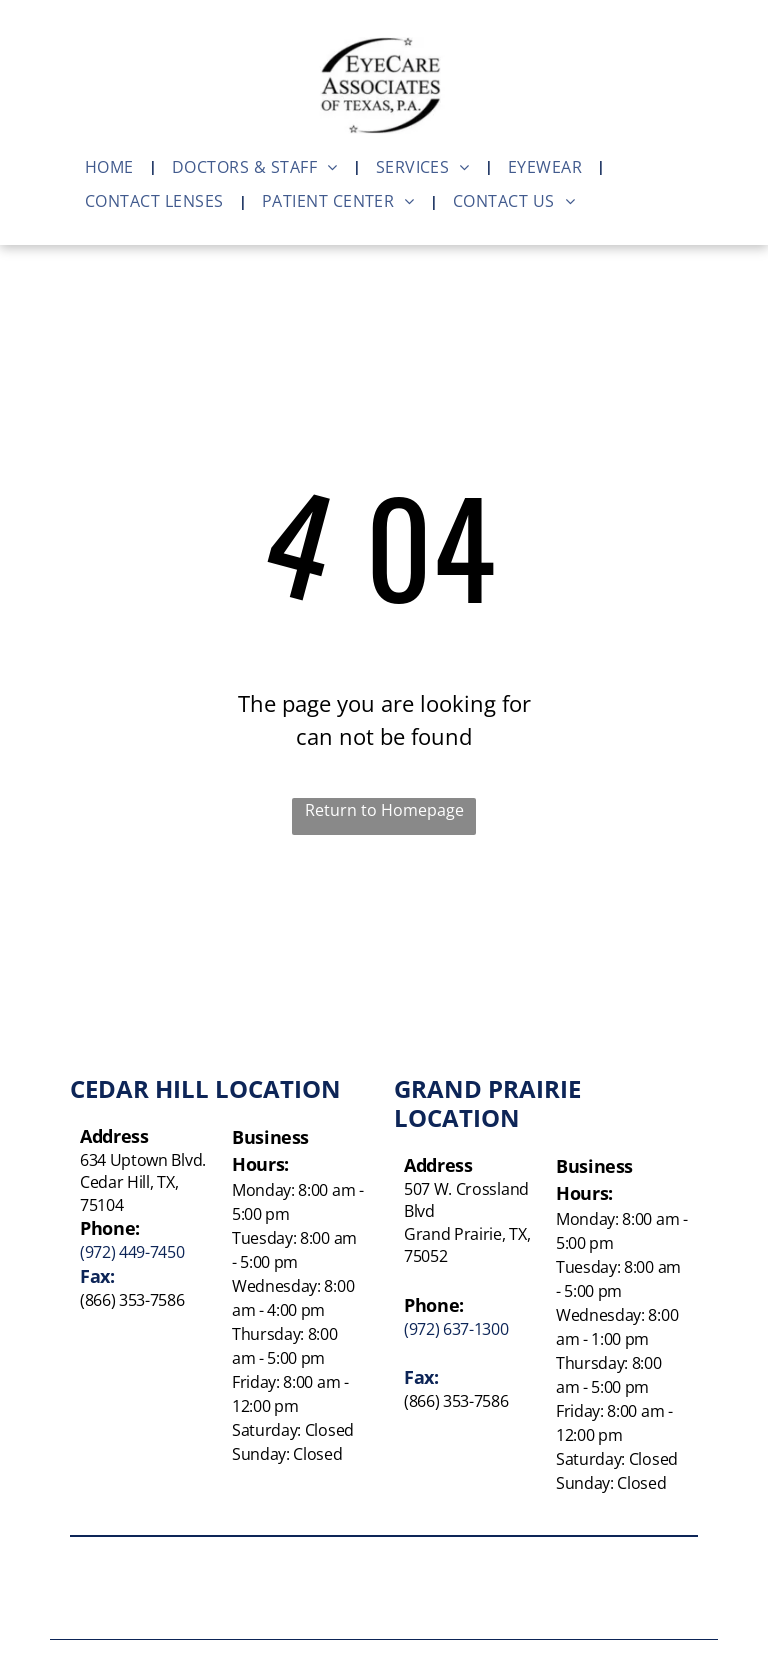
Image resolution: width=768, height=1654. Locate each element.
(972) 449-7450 (132, 1252)
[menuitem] (113, 167)
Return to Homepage (384, 810)
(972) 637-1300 (456, 1329)
